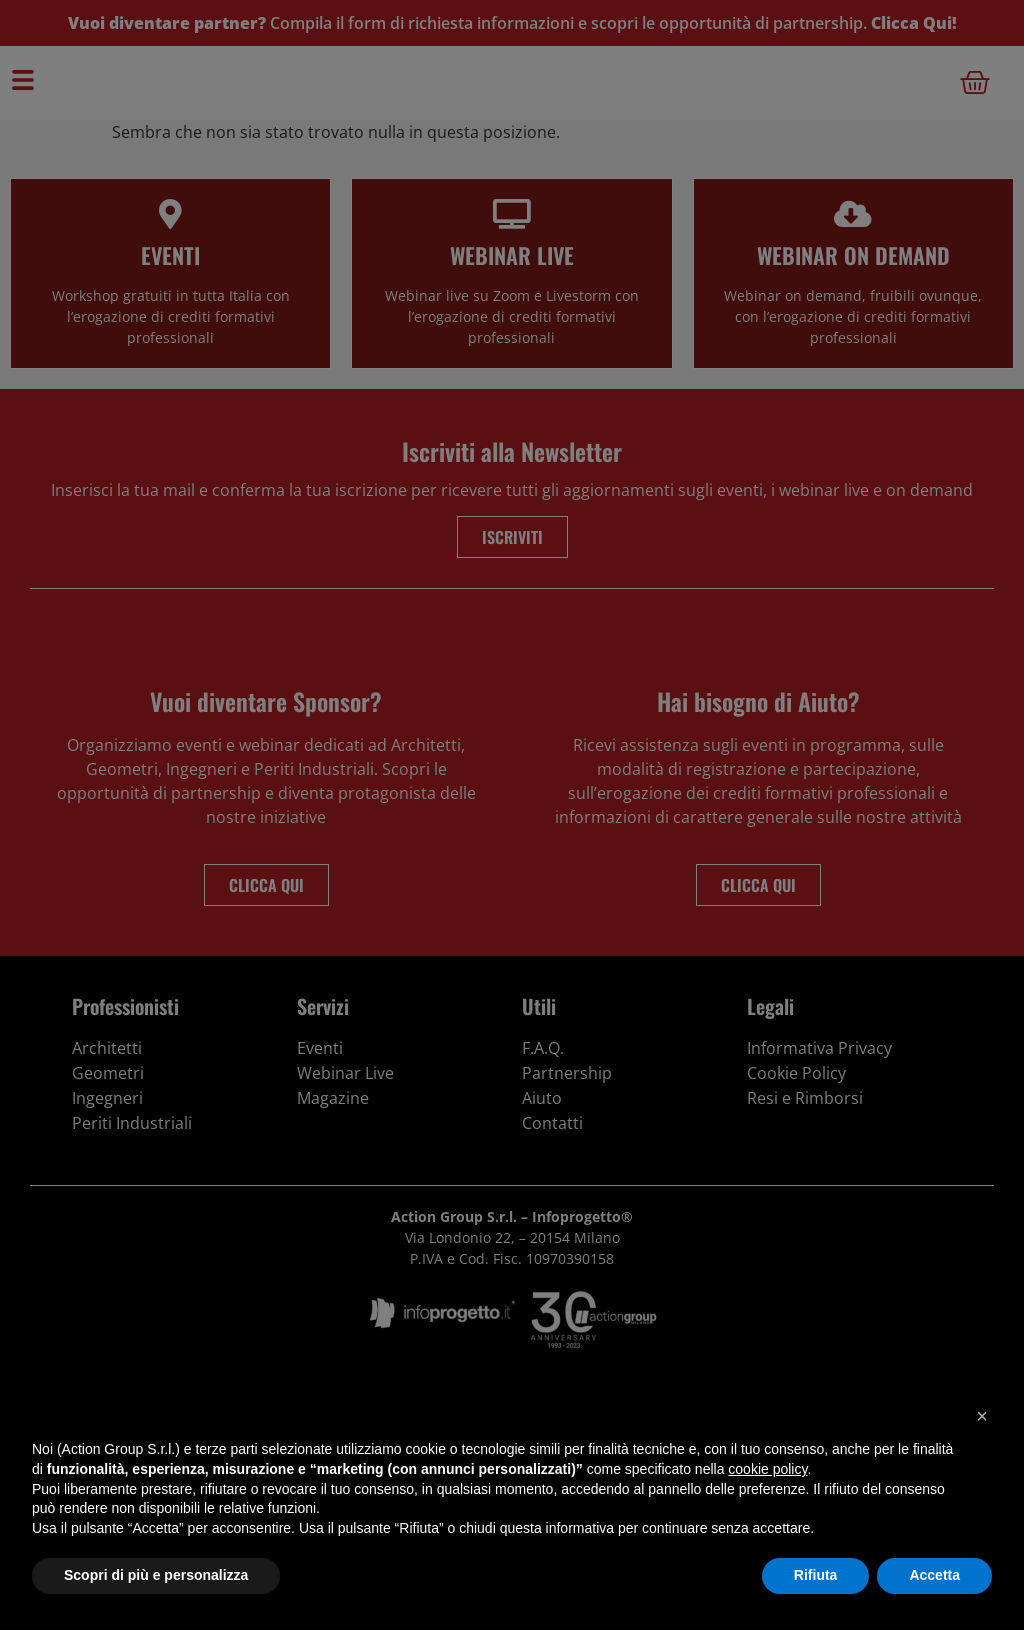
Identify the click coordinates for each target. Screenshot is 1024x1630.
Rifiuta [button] (816, 1575)
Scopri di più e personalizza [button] (156, 1575)
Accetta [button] (934, 1575)
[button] (982, 1416)
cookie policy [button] (767, 1469)
